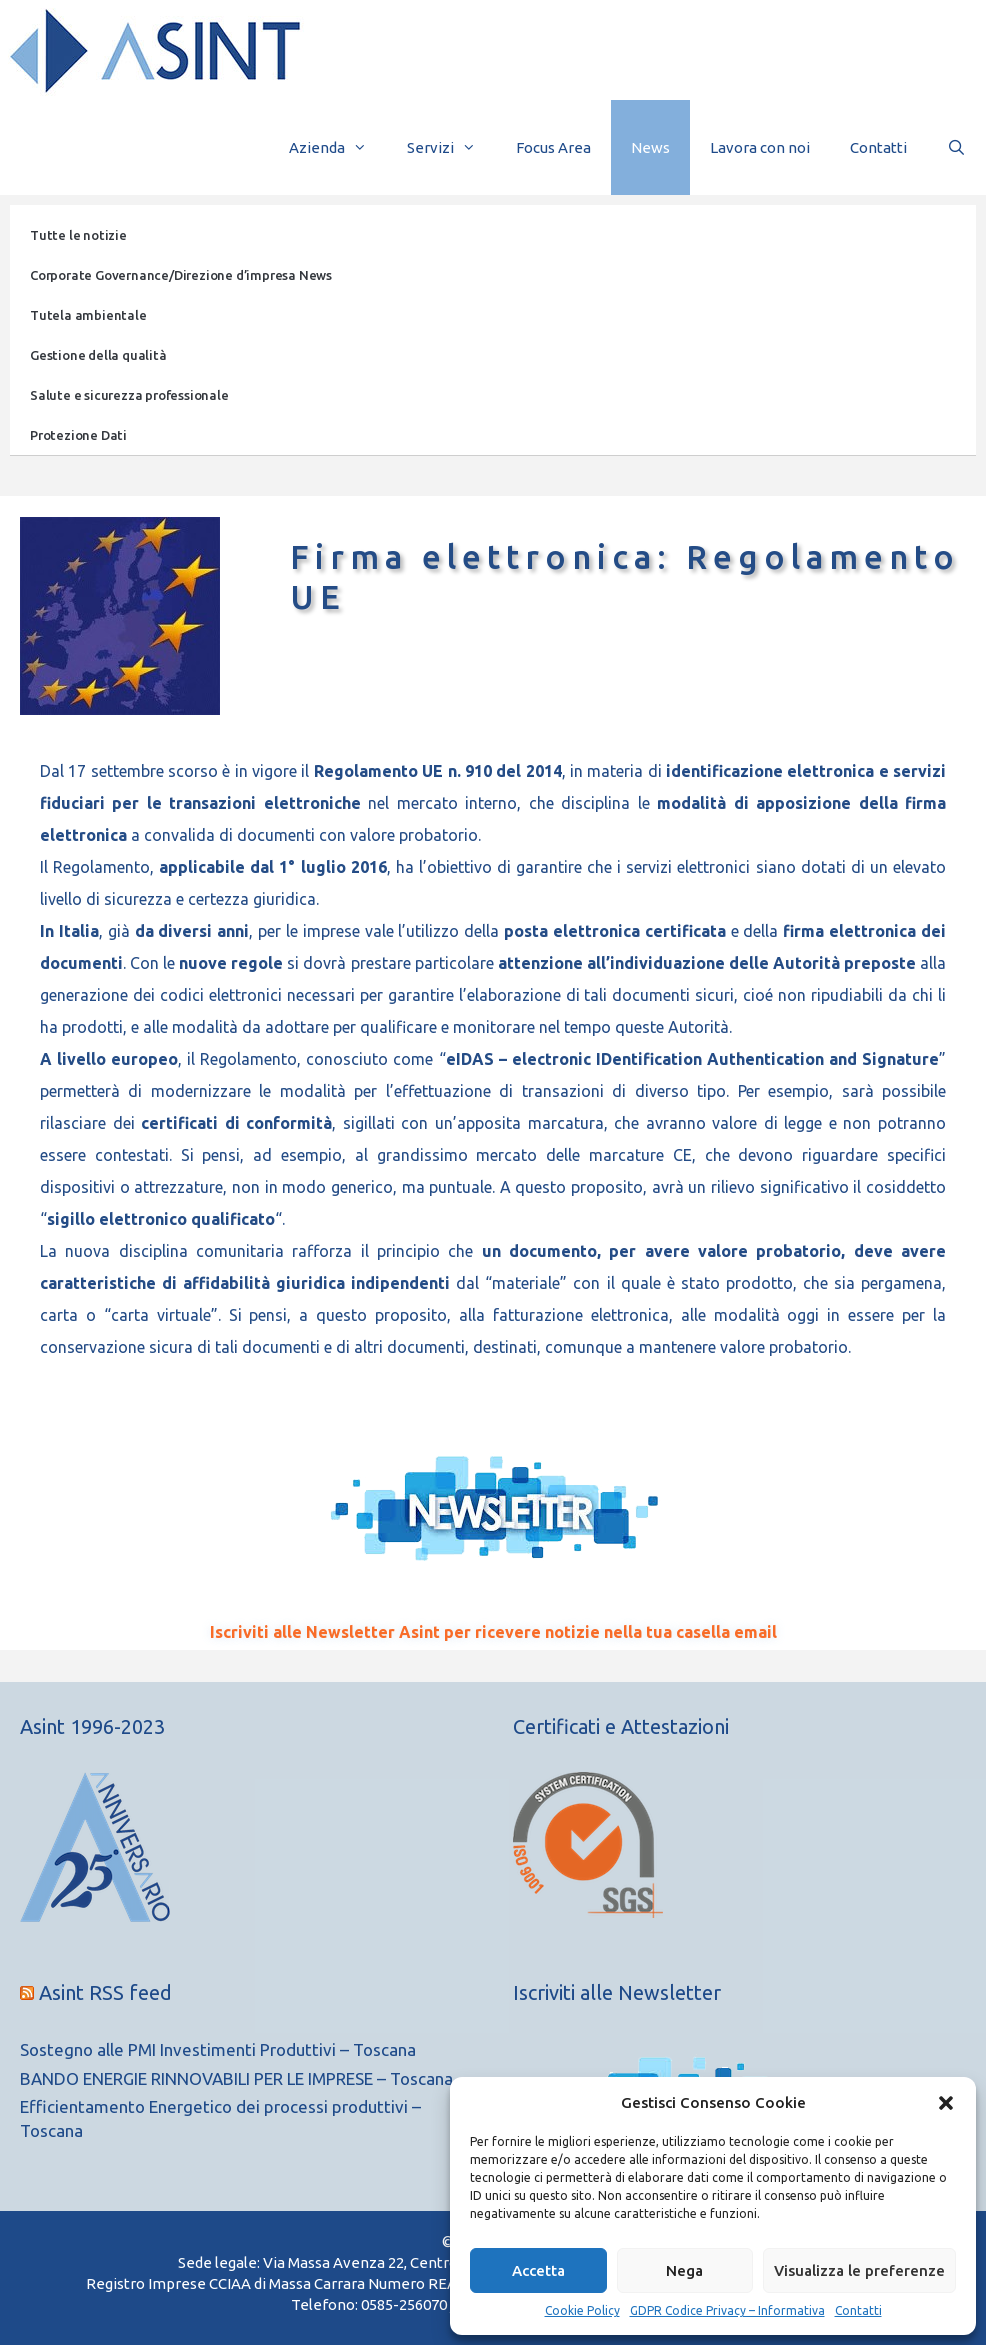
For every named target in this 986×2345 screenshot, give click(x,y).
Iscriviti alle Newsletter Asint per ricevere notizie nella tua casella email (493, 1632)
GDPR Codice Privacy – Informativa (727, 2310)
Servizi (451, 147)
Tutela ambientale (88, 315)
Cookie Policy (582, 2310)
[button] (946, 2103)
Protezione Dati (78, 435)
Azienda (338, 147)
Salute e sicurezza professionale (129, 395)
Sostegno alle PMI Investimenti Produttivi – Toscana (218, 2049)
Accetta (538, 2270)
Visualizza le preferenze (859, 2270)
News (650, 147)
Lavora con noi (760, 147)
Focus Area (553, 147)
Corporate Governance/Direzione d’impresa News (181, 275)
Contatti (858, 2310)
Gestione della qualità (98, 355)
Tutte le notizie (78, 235)
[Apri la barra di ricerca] (956, 147)
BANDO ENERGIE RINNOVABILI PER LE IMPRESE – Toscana (236, 2078)
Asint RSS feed (105, 1992)
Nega (684, 2270)
